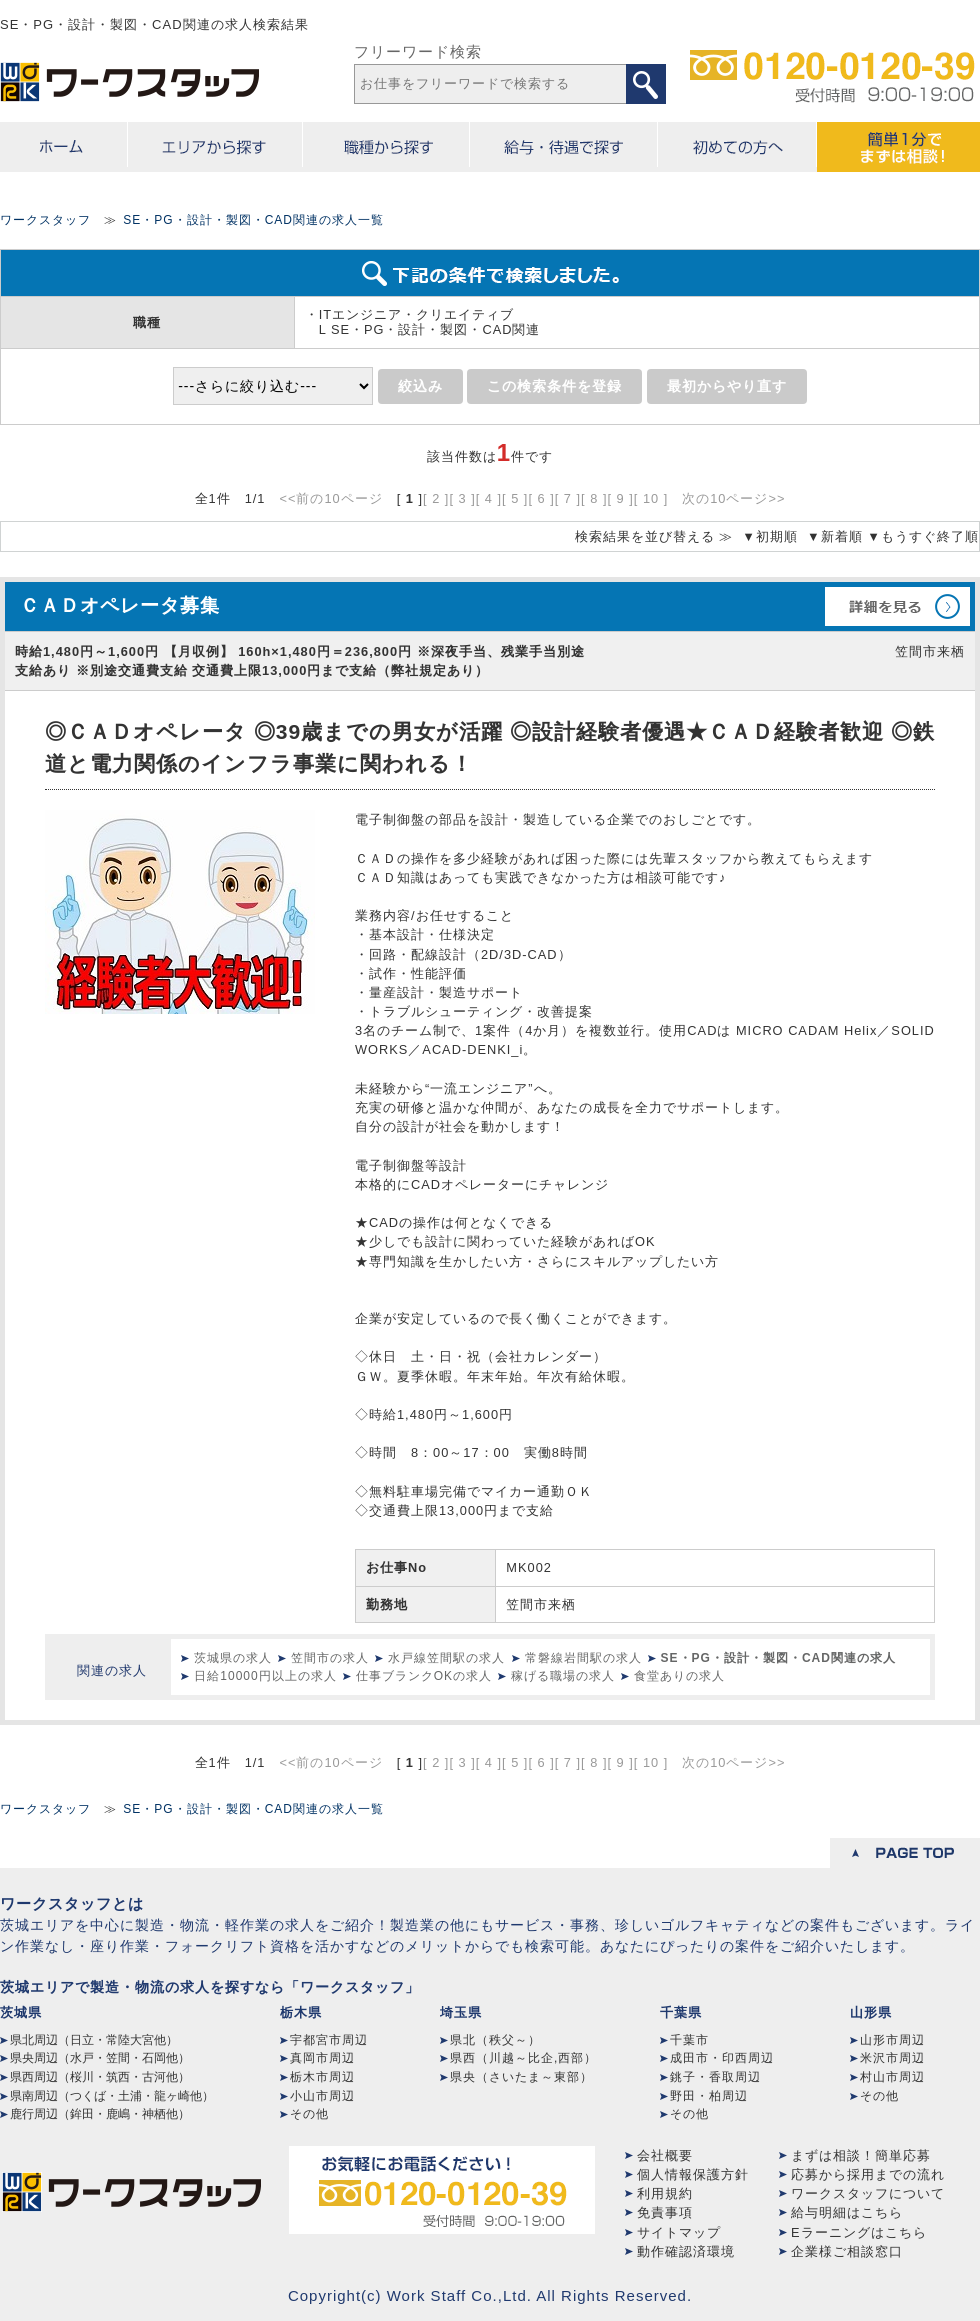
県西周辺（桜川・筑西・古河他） (100, 2077)
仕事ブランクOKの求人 (424, 1676)
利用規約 (665, 2193)
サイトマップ (679, 2232)
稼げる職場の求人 (563, 1676)
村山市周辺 (892, 2077)
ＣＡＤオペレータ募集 (120, 605)
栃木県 (301, 2012)
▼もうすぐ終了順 (923, 536)
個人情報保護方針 (693, 2174)
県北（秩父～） (495, 2040)
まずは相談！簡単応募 (861, 2155)
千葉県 (681, 2012)
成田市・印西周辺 (722, 2058)
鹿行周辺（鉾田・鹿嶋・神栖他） (100, 2114)
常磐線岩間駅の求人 (583, 1658)
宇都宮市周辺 (329, 2040)
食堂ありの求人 (679, 1676)
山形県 (871, 2012)
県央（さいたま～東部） (521, 2077)
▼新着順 (835, 536)
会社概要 (665, 2155)
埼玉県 (461, 2012)
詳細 (897, 606)
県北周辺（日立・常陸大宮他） (94, 2040)
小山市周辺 (322, 2096)
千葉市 (689, 2040)
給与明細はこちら (847, 2212)
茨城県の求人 (233, 1658)
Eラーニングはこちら (859, 2232)
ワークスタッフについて (868, 2193)
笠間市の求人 (330, 1658)
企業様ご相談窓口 (847, 2251)
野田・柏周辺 (709, 2096)
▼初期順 (770, 536)
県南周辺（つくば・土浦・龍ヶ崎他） (112, 2096)
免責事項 (665, 2212)
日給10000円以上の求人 (265, 1676)
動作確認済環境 (686, 2251)
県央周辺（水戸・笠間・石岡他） (100, 2058)
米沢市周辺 (892, 2058)
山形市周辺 (892, 2040)
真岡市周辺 (322, 2058)
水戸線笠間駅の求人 (446, 1658)
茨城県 (21, 2012)
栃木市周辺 (322, 2077)
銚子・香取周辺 (715, 2077)
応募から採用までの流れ (868, 2174)
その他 (309, 2114)
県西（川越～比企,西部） (523, 2058)
